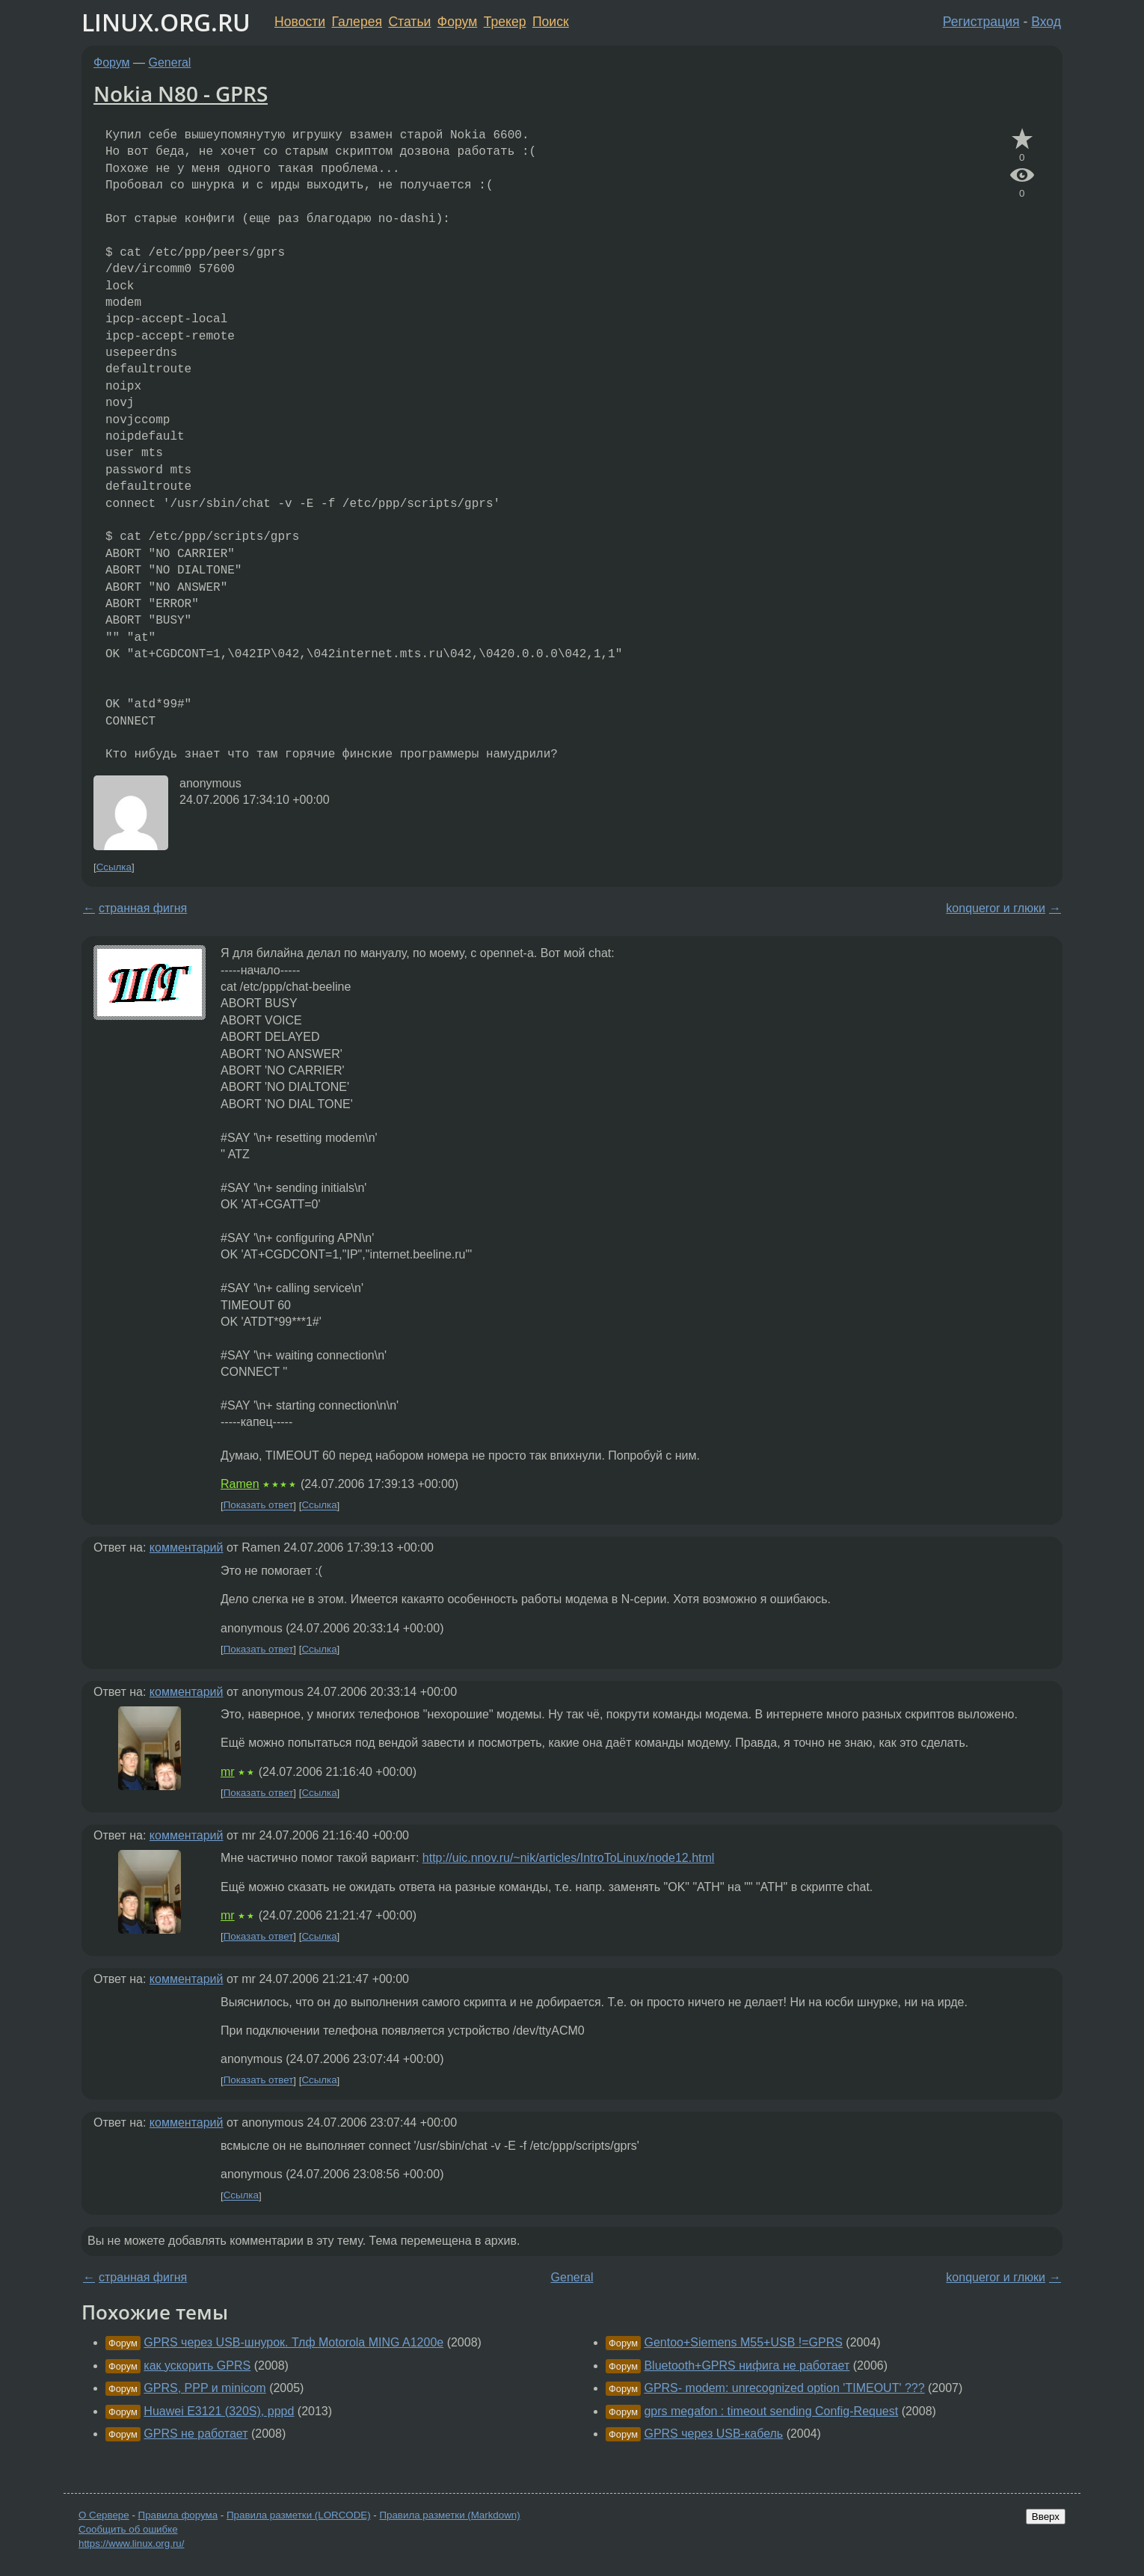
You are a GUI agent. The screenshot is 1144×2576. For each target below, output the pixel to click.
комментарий (187, 1547)
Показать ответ (259, 1505)
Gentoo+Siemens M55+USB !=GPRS (743, 2342)
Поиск (550, 21)
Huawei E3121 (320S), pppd (219, 2411)
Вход (1046, 21)
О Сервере (104, 2515)
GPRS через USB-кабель (713, 2433)
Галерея (357, 21)
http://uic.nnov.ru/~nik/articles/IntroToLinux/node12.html (568, 1857)
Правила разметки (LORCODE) (299, 2515)
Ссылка (114, 867)
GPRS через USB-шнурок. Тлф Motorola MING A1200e (293, 2342)
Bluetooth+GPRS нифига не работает (746, 2365)
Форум (457, 21)
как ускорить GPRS (197, 2365)
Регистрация (981, 21)
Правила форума (178, 2515)
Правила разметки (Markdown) (449, 2515)
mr (228, 1771)
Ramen (240, 1484)
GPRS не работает (195, 2433)
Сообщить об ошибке (128, 2529)
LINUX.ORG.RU (166, 22)
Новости (299, 21)
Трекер (505, 21)
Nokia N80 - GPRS (180, 93)
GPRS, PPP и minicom (204, 2388)
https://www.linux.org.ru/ (131, 2543)
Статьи (409, 21)
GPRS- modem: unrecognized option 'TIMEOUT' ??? (784, 2388)
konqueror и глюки (995, 908)
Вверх (1046, 2516)
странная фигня (143, 908)
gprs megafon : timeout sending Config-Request (771, 2411)
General (170, 62)
